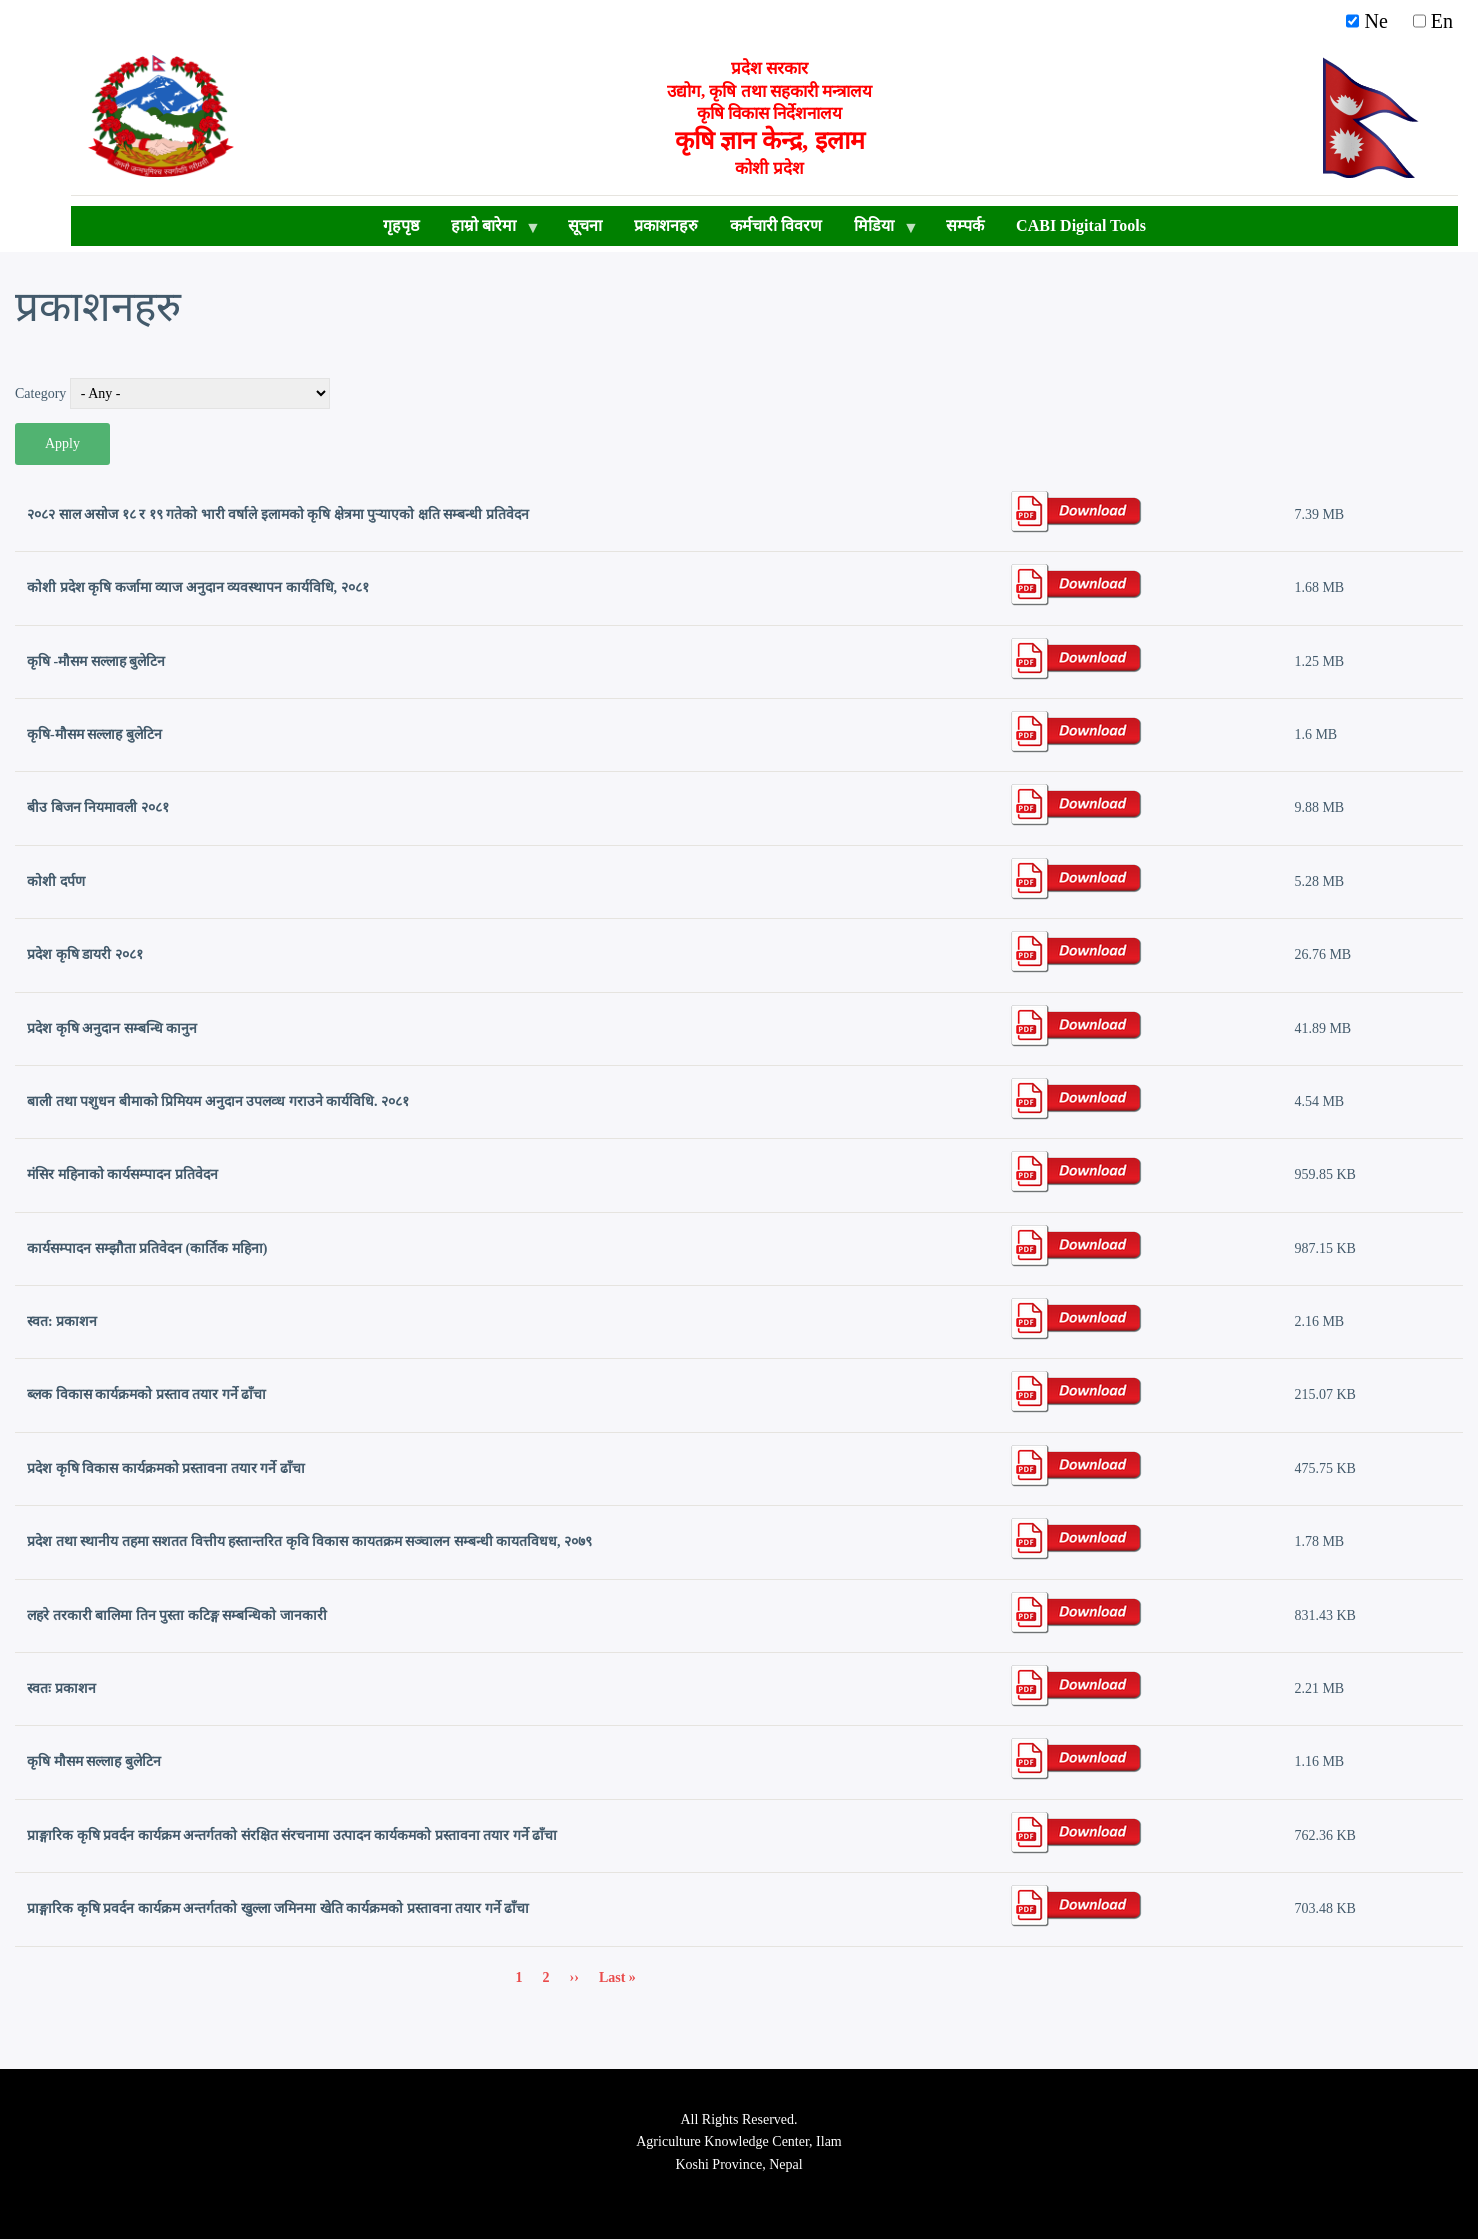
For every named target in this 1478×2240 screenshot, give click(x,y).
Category (40, 393)
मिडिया (878, 231)
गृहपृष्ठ (401, 225)
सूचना (585, 225)
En (1433, 21)
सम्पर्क (965, 225)
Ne (1371, 21)
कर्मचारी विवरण (776, 225)
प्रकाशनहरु (666, 225)
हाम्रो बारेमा (487, 231)
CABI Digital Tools (1081, 225)
